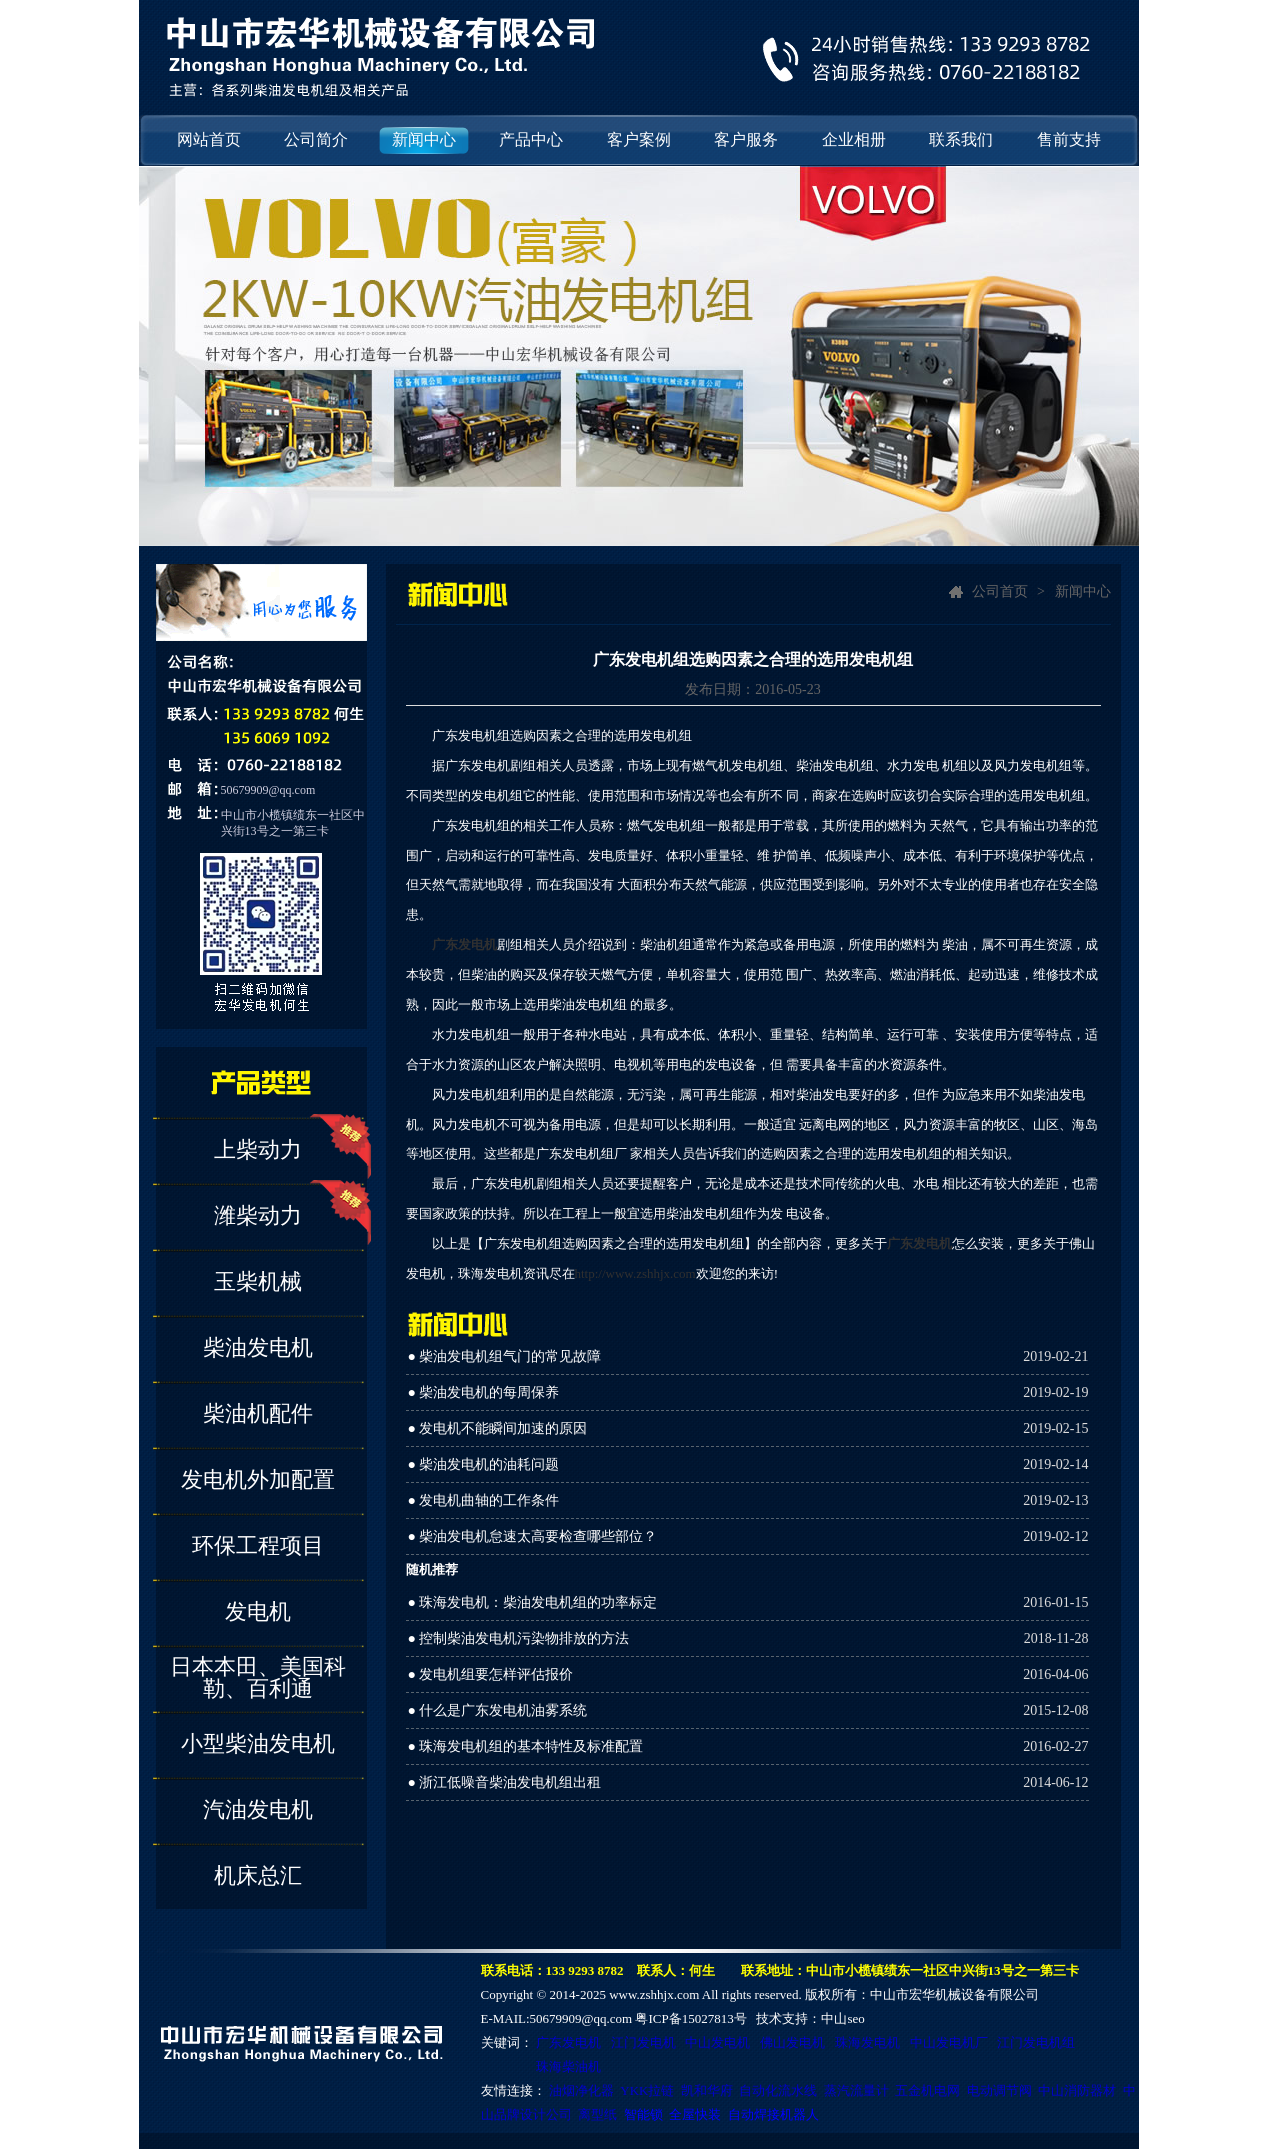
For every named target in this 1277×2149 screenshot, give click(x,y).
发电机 (258, 1611)
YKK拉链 (647, 2090)
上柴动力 (258, 1149)
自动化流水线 (778, 2090)
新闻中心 (424, 139)
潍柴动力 (258, 1215)
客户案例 (639, 139)
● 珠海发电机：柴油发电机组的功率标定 (533, 1602)
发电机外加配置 (258, 1479)
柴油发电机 (258, 1347)
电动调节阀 (999, 2090)
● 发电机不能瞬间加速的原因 (498, 1428)
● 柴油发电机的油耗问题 (484, 1464)
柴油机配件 (258, 1413)
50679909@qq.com (268, 790)
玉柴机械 (258, 1281)
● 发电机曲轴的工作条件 (484, 1500)
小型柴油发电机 (258, 1743)
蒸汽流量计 (856, 2090)
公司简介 (316, 139)
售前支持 (1069, 139)
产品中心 (531, 139)
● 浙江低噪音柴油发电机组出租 (505, 1782)
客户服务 (746, 139)
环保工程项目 (258, 1545)
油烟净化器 (581, 2090)
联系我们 (961, 139)
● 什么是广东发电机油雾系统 (498, 1710)
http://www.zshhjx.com (635, 1273)
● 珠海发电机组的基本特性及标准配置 (526, 1746)
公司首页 (1000, 591)
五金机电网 (927, 2090)
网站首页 (209, 139)
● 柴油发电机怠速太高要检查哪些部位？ (533, 1536)
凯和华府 (707, 2090)
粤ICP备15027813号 (690, 2018)
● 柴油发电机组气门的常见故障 (505, 1356)
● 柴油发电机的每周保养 (484, 1392)
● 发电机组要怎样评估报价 (491, 1674)
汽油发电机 (258, 1809)
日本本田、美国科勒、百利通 (258, 1677)
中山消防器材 (1077, 2090)
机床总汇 (258, 1875)
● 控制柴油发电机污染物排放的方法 (519, 1638)
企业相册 (854, 139)
